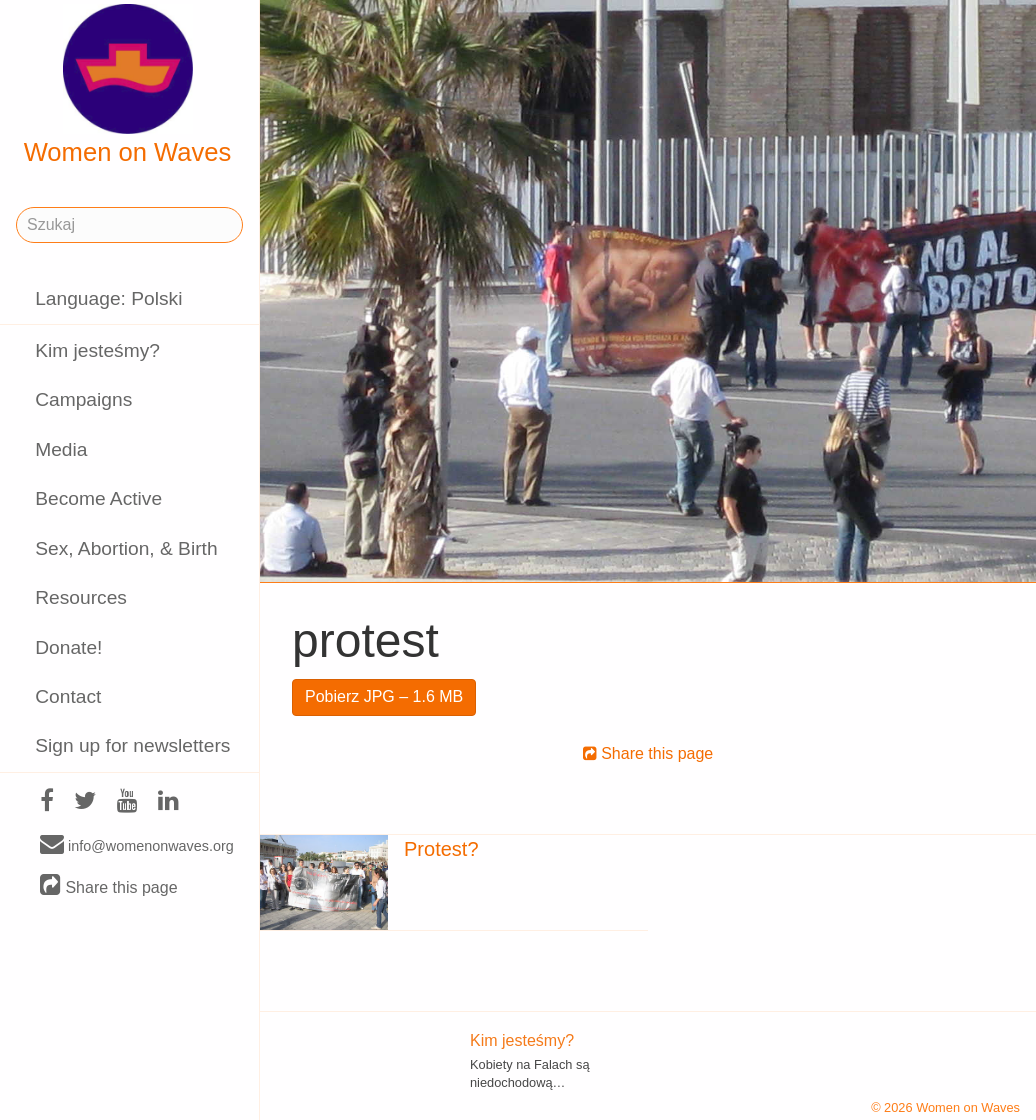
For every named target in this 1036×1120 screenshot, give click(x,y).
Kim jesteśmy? (97, 350)
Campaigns (83, 399)
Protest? (441, 849)
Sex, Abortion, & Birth (126, 548)
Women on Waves (128, 85)
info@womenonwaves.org (137, 845)
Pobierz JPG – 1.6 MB (384, 696)
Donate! (68, 647)
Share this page (109, 886)
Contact (68, 696)
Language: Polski (108, 298)
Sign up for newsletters (132, 745)
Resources (81, 597)
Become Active (98, 498)
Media (61, 449)
